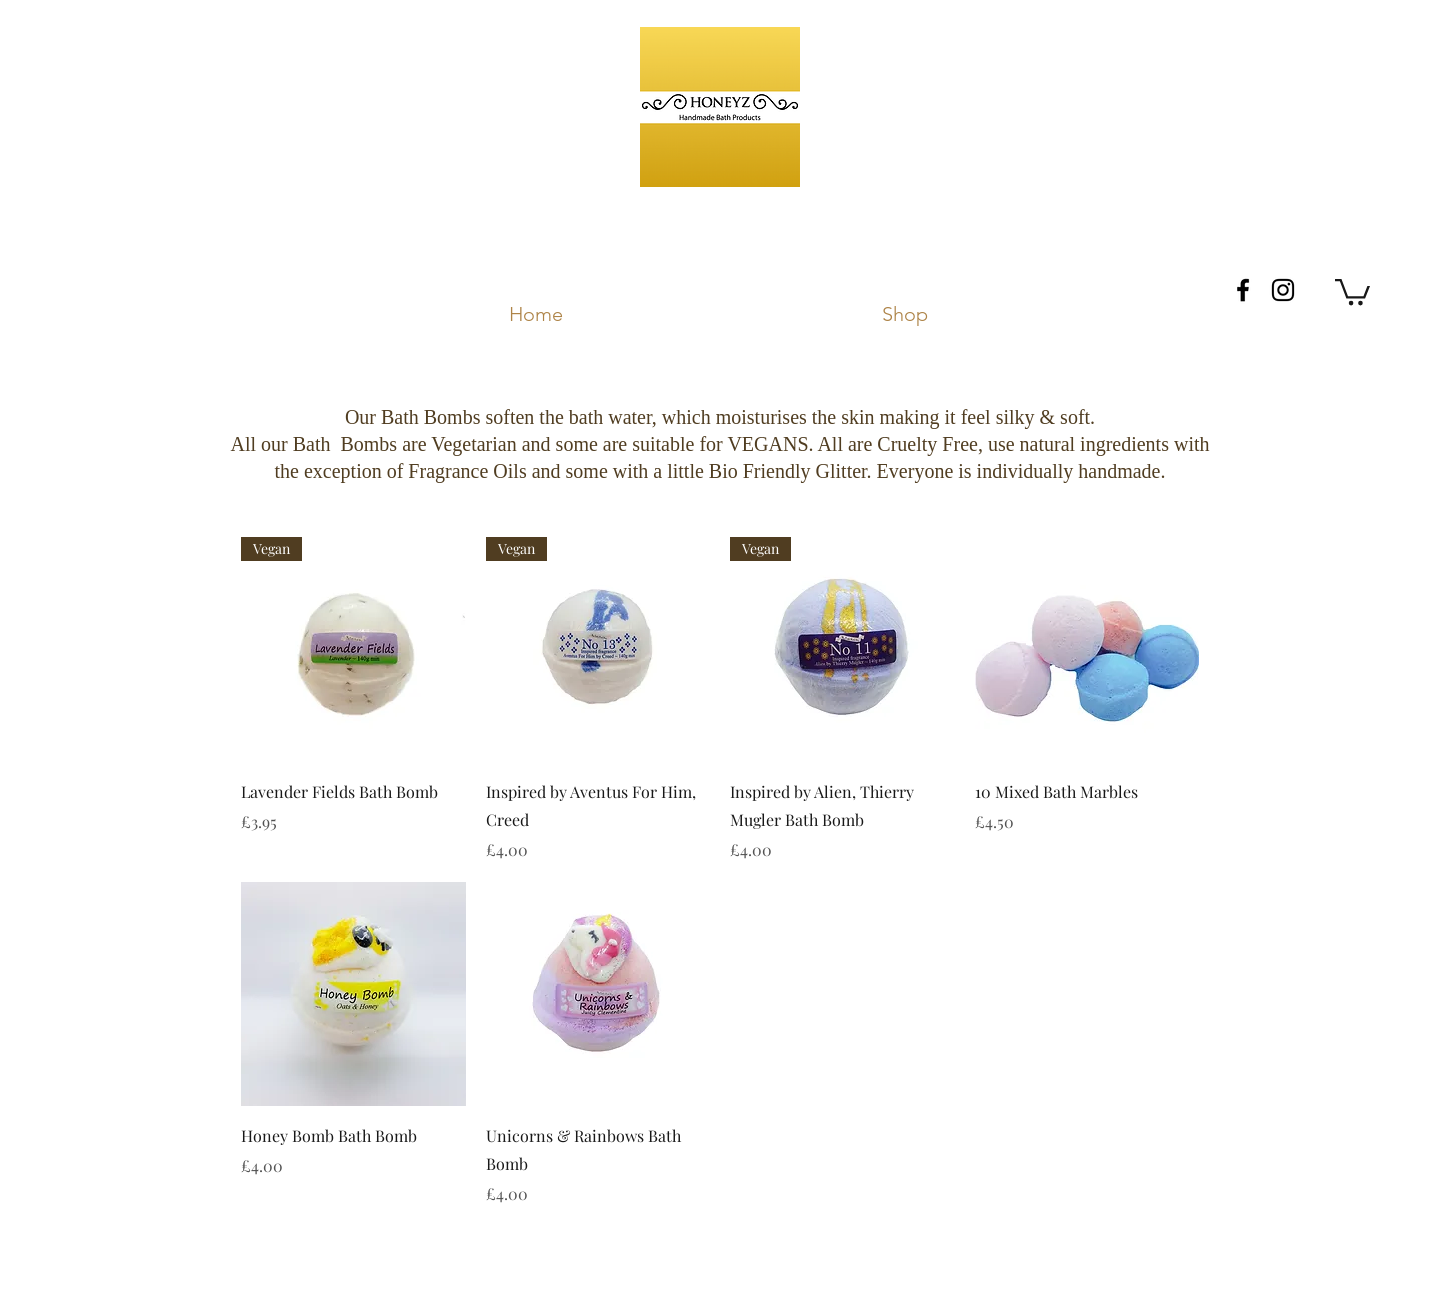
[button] (1352, 290)
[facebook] (1243, 290)
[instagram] (1283, 290)
